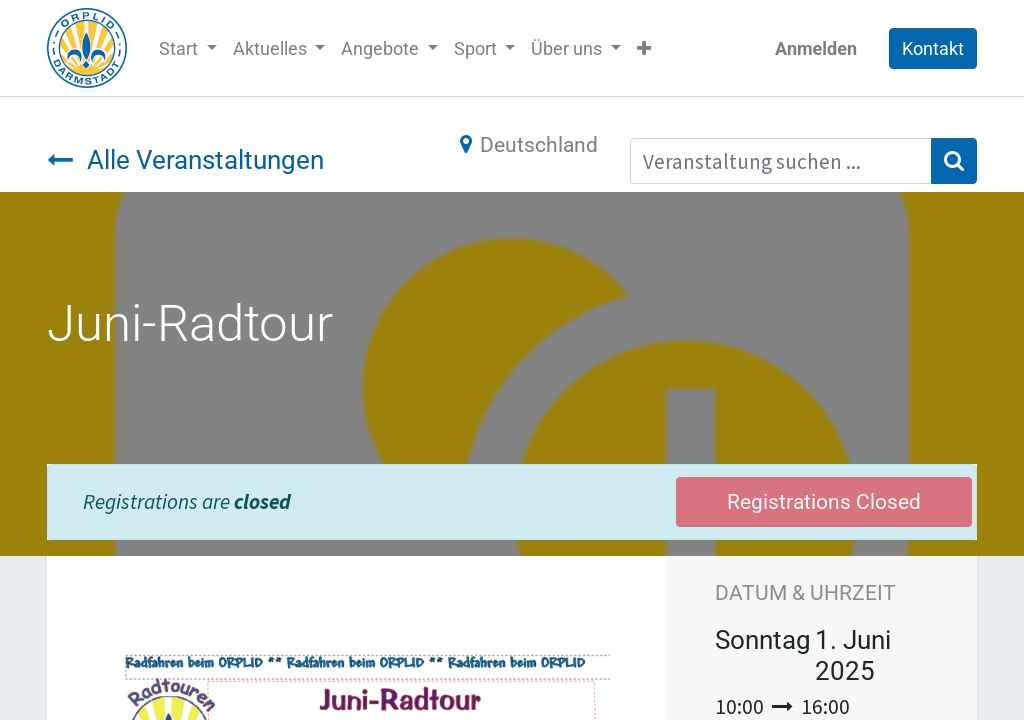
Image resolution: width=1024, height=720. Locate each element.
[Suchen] (954, 161)
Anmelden (816, 48)
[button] (644, 48)
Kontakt (933, 48)
